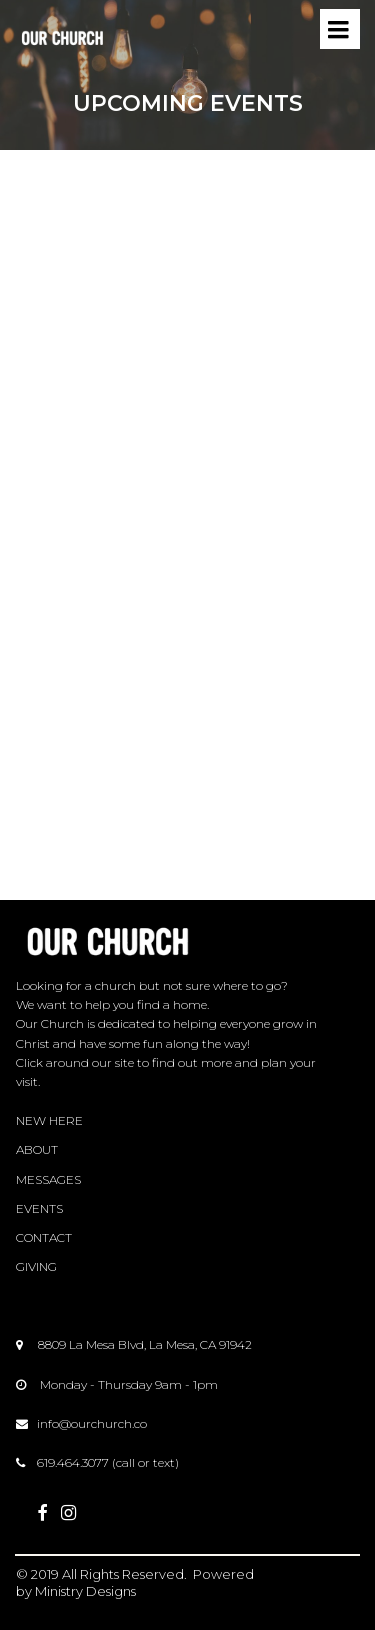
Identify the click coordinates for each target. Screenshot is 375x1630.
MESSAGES (48, 1179)
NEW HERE (49, 1120)
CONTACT (44, 1237)
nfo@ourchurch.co (93, 1423)
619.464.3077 (73, 1462)
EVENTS (39, 1208)
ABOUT (37, 1149)
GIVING (36, 1266)
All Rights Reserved (123, 1574)
